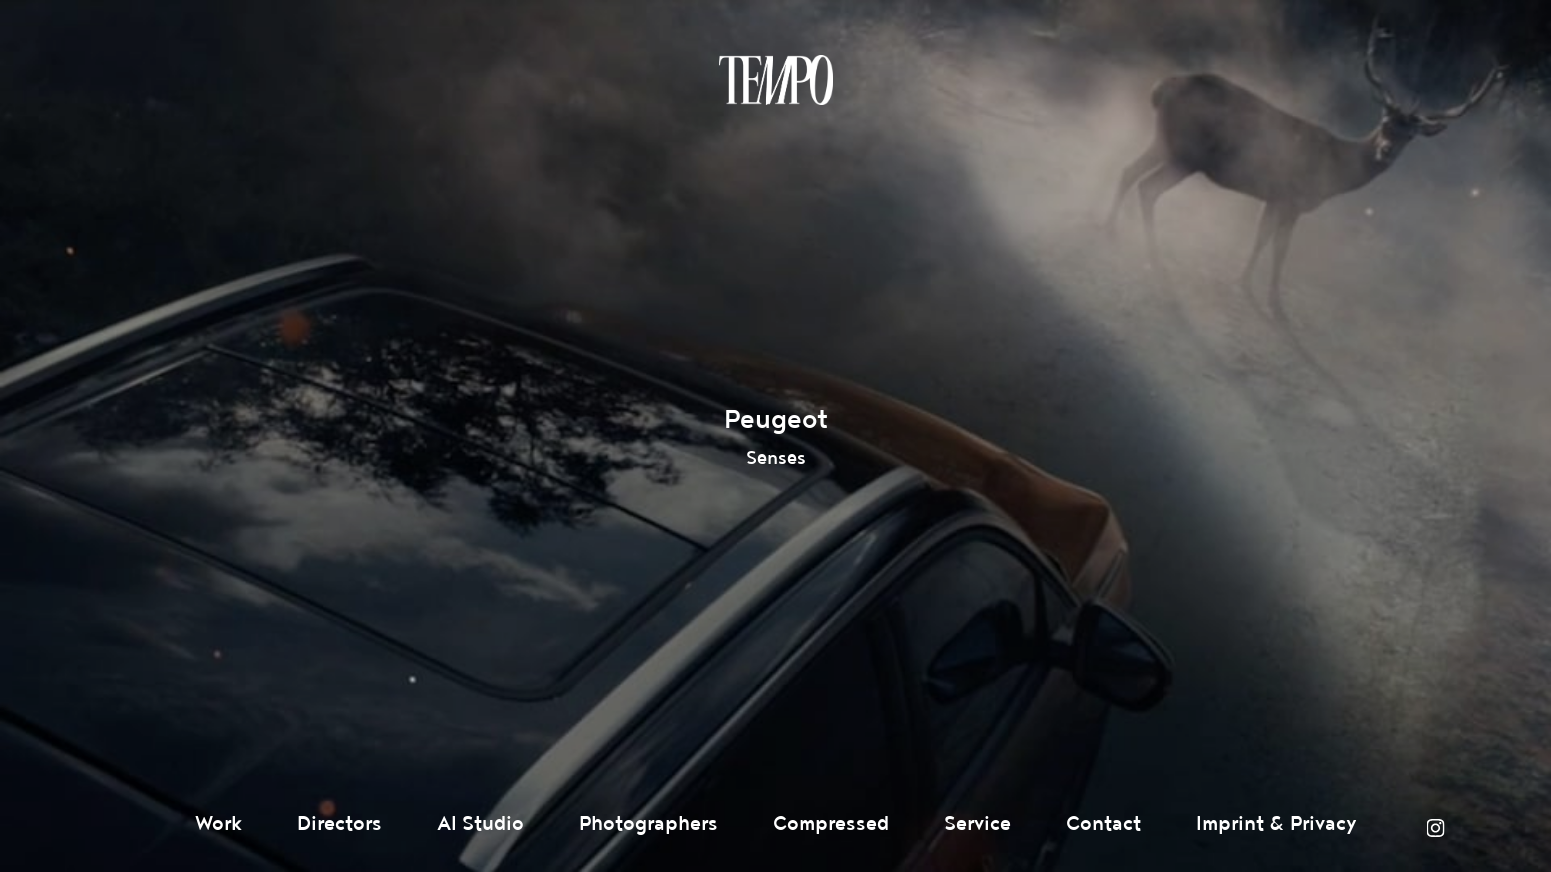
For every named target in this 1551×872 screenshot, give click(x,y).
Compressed (831, 824)
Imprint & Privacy (1276, 824)
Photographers (648, 824)
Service (977, 824)
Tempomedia (776, 80)
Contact (1103, 824)
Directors (339, 824)
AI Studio (480, 824)
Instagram (1435, 828)
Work (218, 824)
